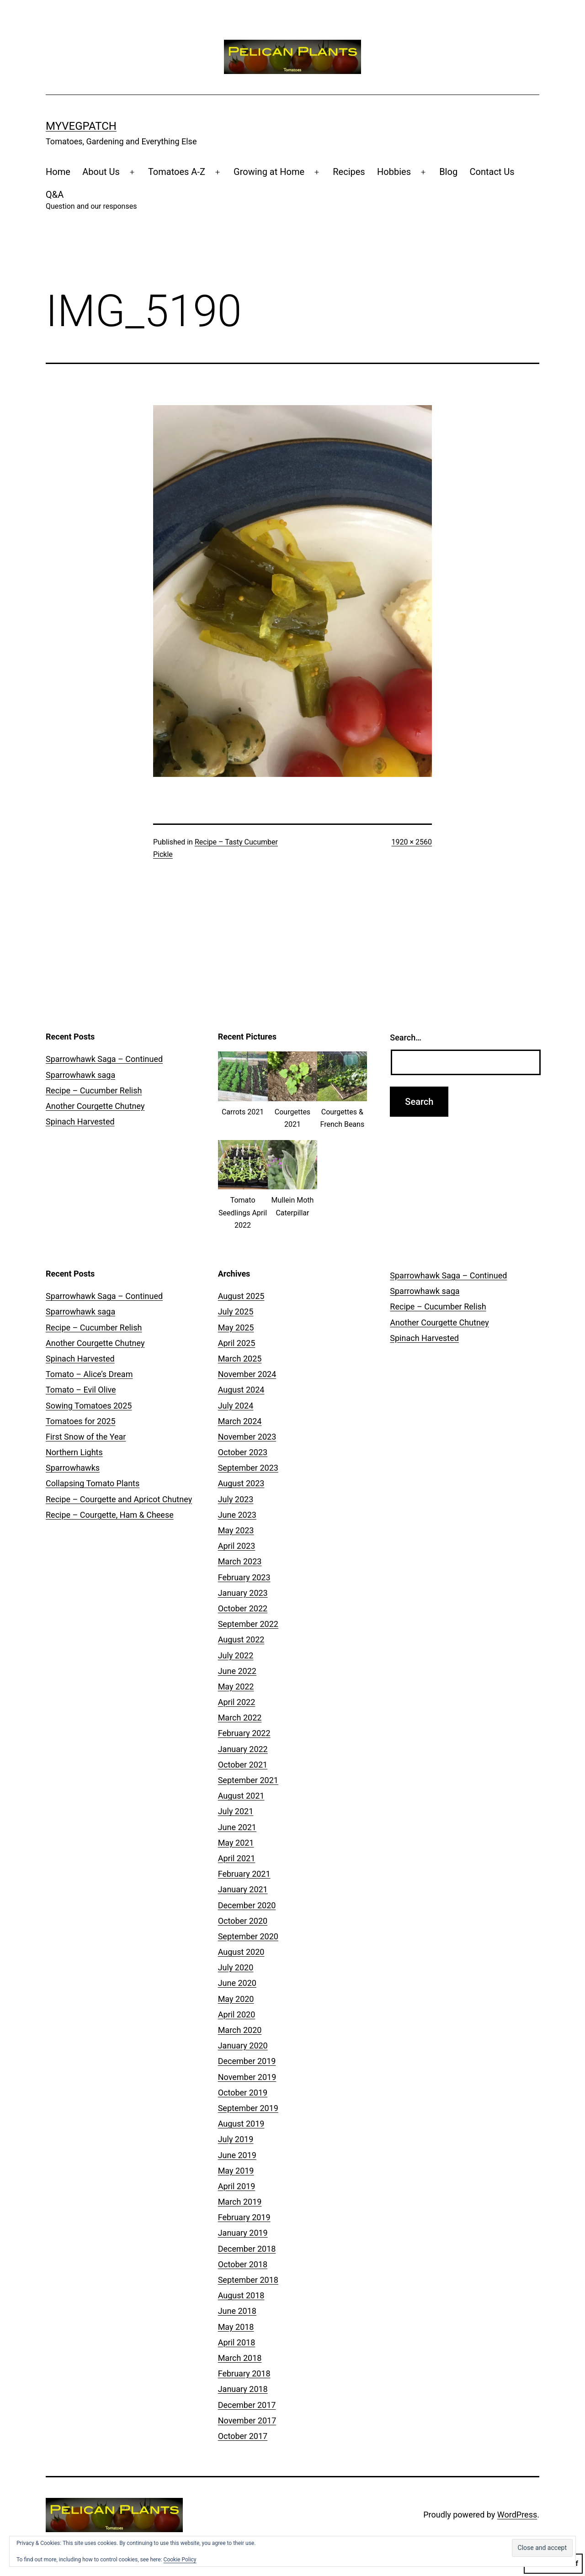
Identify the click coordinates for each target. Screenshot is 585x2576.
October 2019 (242, 2092)
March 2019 (240, 2201)
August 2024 (241, 1389)
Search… (405, 1037)
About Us (101, 171)
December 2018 (247, 2249)
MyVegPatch (81, 126)
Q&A (91, 200)
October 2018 (242, 2264)
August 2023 (241, 1483)
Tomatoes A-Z (176, 171)
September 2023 (248, 1468)
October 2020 (242, 1921)
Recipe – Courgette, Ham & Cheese (110, 1515)
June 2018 (237, 2311)
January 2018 (243, 2389)
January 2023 (243, 1593)
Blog (448, 171)
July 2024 (236, 1405)
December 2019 (247, 2061)
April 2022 (236, 1702)
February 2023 (244, 1577)
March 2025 (240, 1358)
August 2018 (241, 2295)
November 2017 (247, 2420)
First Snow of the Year (86, 1436)
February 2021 (244, 1874)
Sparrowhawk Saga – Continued (104, 1059)
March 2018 (240, 2358)
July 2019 (236, 2139)
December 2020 (247, 1905)
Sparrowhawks (73, 1468)
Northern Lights (74, 1452)
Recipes (349, 171)
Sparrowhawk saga (80, 1075)
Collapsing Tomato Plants (92, 1483)
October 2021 (242, 1764)
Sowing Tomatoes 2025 (89, 1405)
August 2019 (241, 2123)
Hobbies (394, 171)
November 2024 (247, 1374)
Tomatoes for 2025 (81, 1421)
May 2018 (236, 2327)
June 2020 (237, 1983)
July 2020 (236, 1967)
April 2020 (236, 2014)
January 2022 (243, 1749)
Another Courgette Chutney (95, 1106)
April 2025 (236, 1343)
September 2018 (248, 2280)
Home (58, 171)
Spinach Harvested (80, 1121)
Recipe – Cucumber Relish (94, 1090)
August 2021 (241, 1795)
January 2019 (243, 2233)
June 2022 (237, 1671)
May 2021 (236, 1843)
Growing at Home (269, 171)
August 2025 (241, 1296)
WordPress (517, 2514)
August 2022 (241, 1639)
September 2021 (248, 1780)
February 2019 (244, 2217)
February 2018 (244, 2373)
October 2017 (242, 2436)
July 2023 (236, 1499)
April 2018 (236, 2342)
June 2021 (237, 1827)
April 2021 (236, 1858)
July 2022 (236, 1655)
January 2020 (243, 2045)
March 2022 (240, 1717)
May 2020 (236, 1999)
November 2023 (247, 1436)
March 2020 (240, 2030)
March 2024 (240, 1421)
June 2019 (237, 2155)
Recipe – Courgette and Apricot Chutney (119, 1499)
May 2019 (236, 2170)
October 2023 (242, 1452)
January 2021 (243, 1889)
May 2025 (236, 1327)
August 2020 (241, 1952)
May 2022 (236, 1686)
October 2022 (242, 1608)
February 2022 (244, 1733)
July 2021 (236, 1811)
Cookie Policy (180, 2559)
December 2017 (247, 2405)
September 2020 (248, 1936)
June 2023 (237, 1515)
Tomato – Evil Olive (81, 1389)
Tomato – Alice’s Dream (89, 1374)
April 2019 (236, 2186)
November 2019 (247, 2077)
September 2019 (248, 2108)
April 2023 (236, 1546)
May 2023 (236, 1530)
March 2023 (240, 1561)
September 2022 (248, 1624)
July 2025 (236, 1311)
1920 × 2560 (412, 842)
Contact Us (492, 171)
